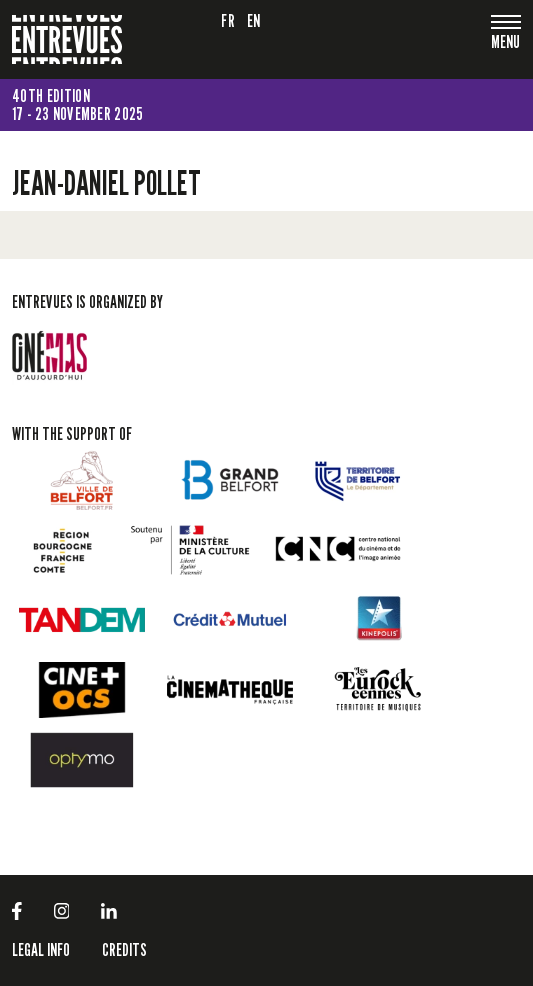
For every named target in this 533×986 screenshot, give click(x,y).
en (254, 20)
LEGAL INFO (41, 949)
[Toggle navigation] (506, 43)
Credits (124, 949)
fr (228, 20)
